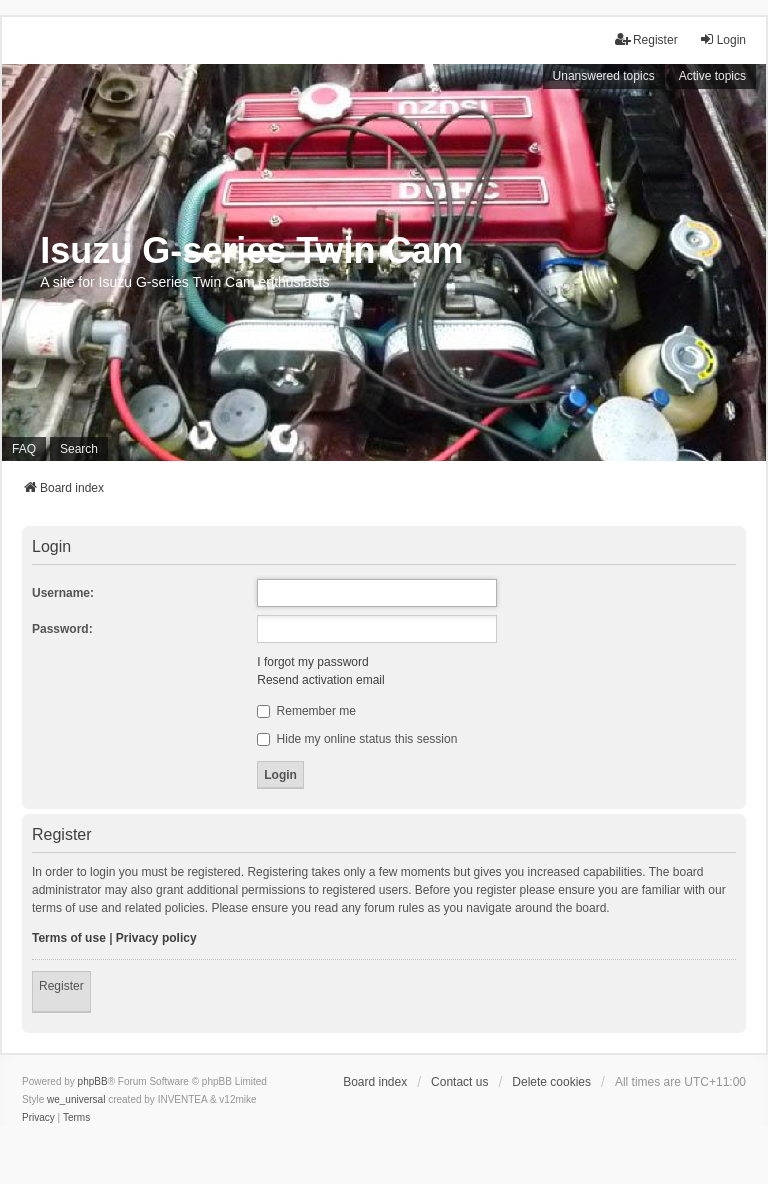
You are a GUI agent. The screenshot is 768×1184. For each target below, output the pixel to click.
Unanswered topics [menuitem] (604, 76)
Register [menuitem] (646, 39)
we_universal (76, 1099)
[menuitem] (38, 1118)
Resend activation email (320, 680)
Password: (62, 629)
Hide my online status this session (357, 739)
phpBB (93, 1081)
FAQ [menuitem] (24, 449)
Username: (63, 593)
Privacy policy (156, 938)
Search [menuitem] (79, 449)
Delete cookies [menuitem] (551, 1082)
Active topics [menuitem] (712, 76)
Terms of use (69, 938)
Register (61, 986)
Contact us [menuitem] (459, 1082)
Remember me (306, 711)
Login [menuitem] (722, 39)
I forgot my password (312, 662)
